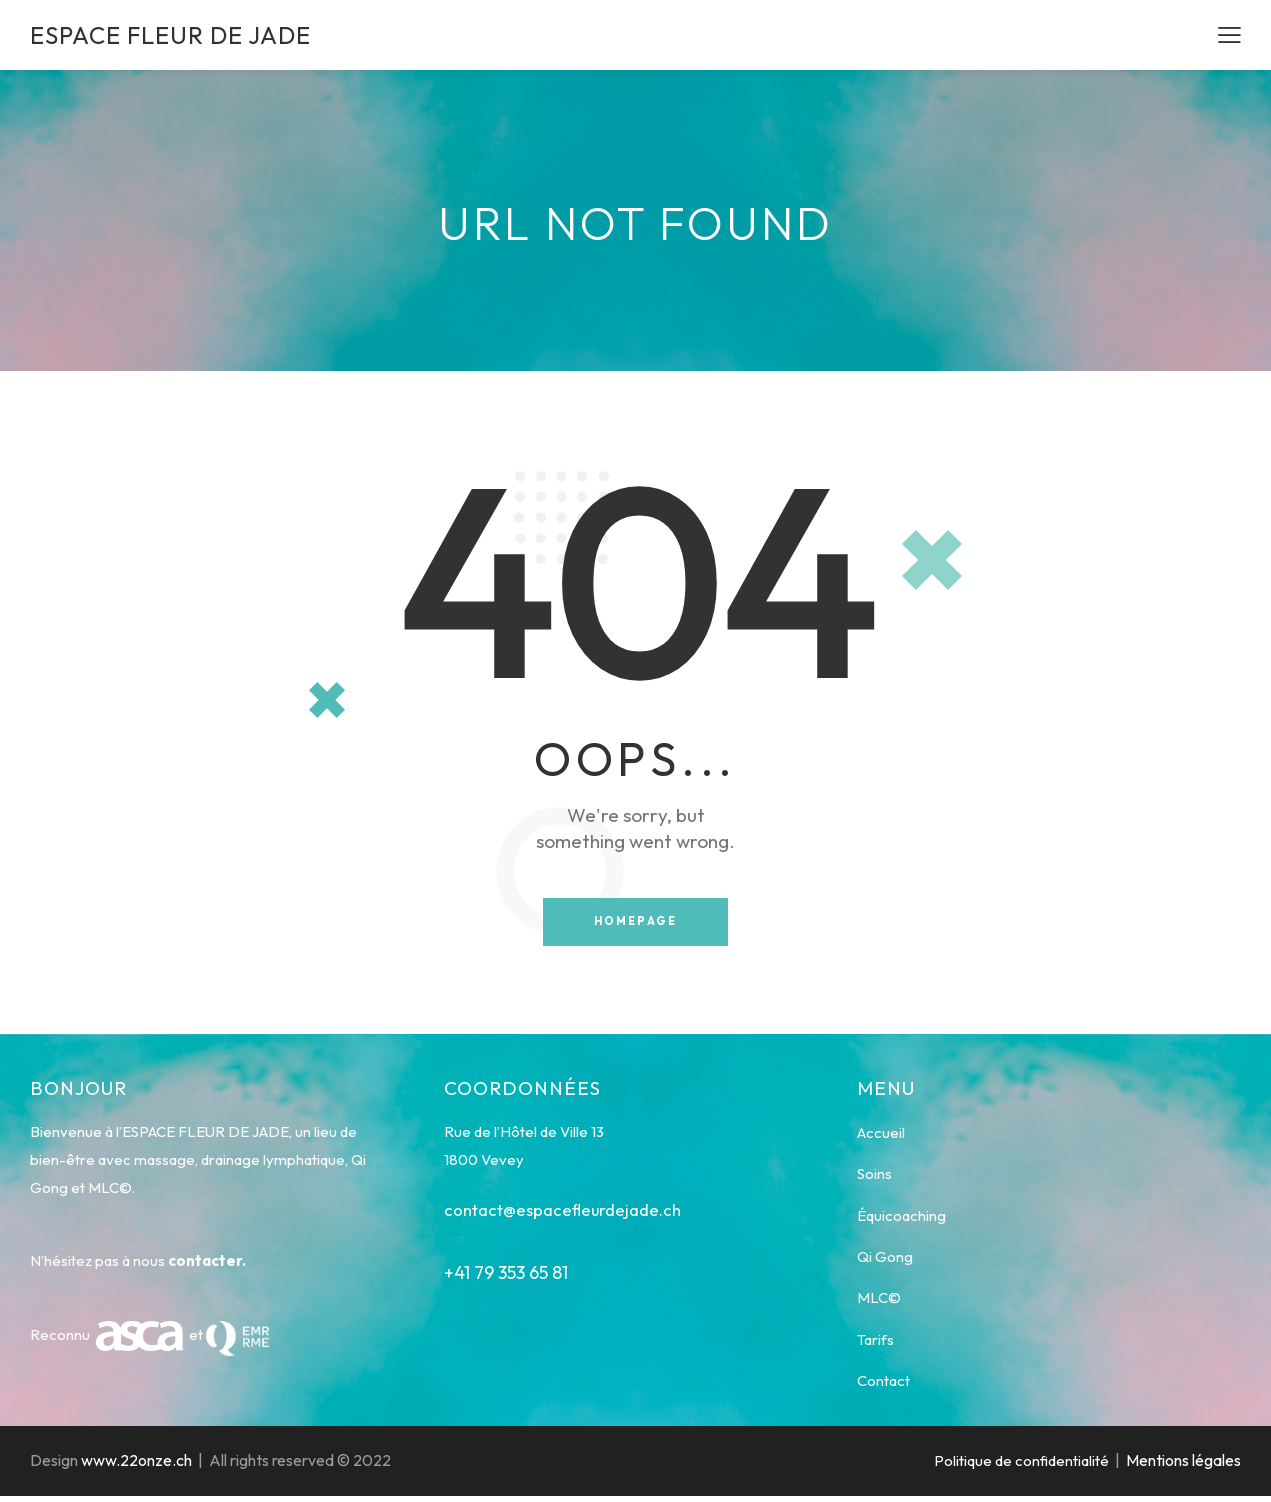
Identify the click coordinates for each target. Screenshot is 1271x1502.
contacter (205, 1261)
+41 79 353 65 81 (506, 1273)
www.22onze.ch (136, 1467)
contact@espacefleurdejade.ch (564, 1210)
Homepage (636, 922)
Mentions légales (1183, 1467)
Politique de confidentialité (1021, 1467)
